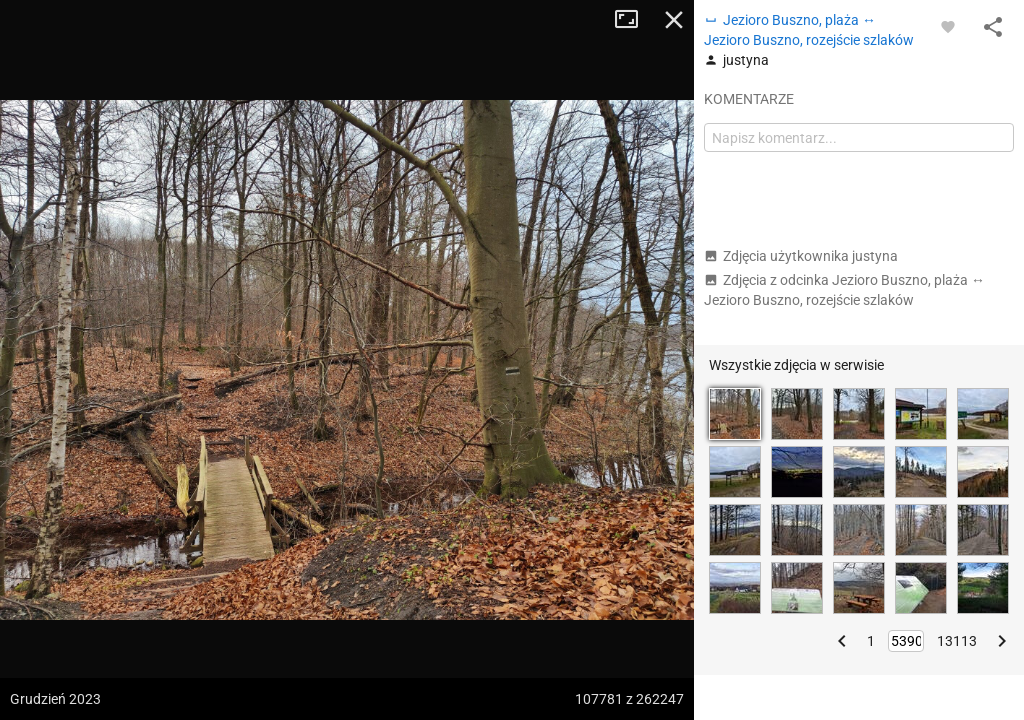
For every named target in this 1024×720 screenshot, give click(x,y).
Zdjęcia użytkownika (801, 256)
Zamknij (674, 20)
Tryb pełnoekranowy (634, 20)
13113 (957, 641)
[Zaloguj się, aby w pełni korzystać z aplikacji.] (948, 26)
